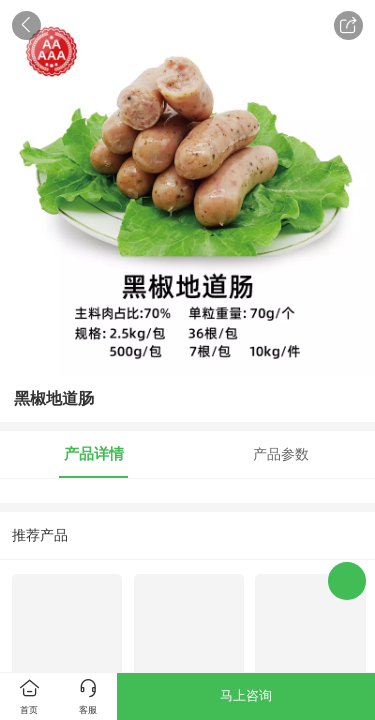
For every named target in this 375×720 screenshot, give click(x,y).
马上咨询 (246, 695)
